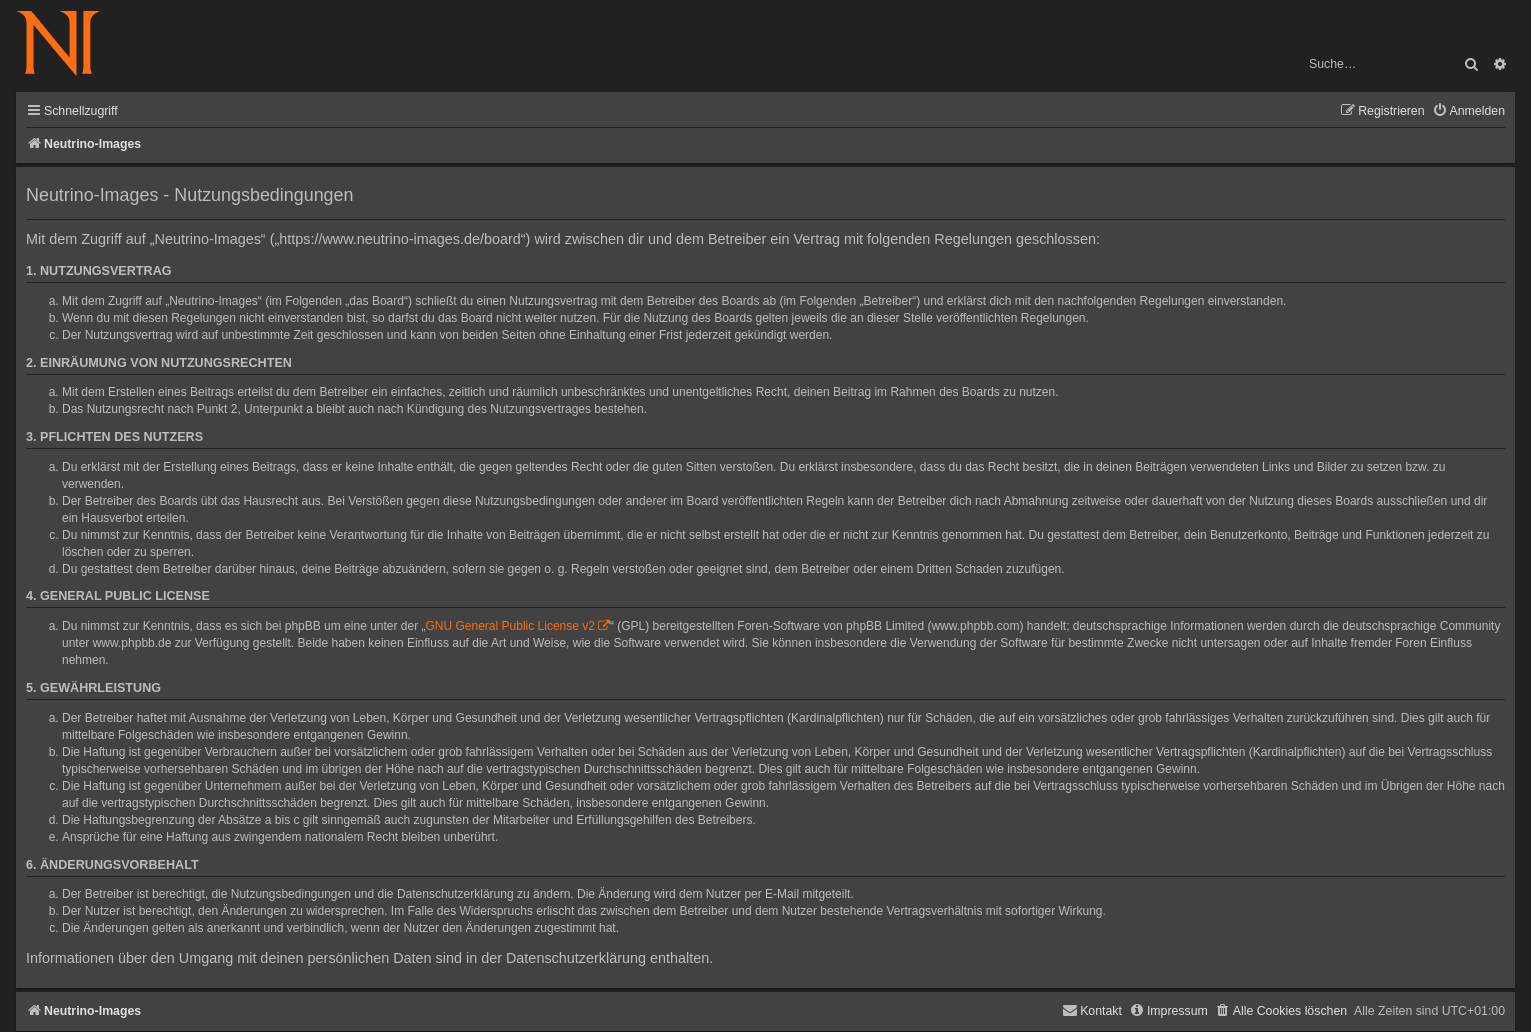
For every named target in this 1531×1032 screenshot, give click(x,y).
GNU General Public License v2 (510, 626)
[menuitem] (1468, 111)
